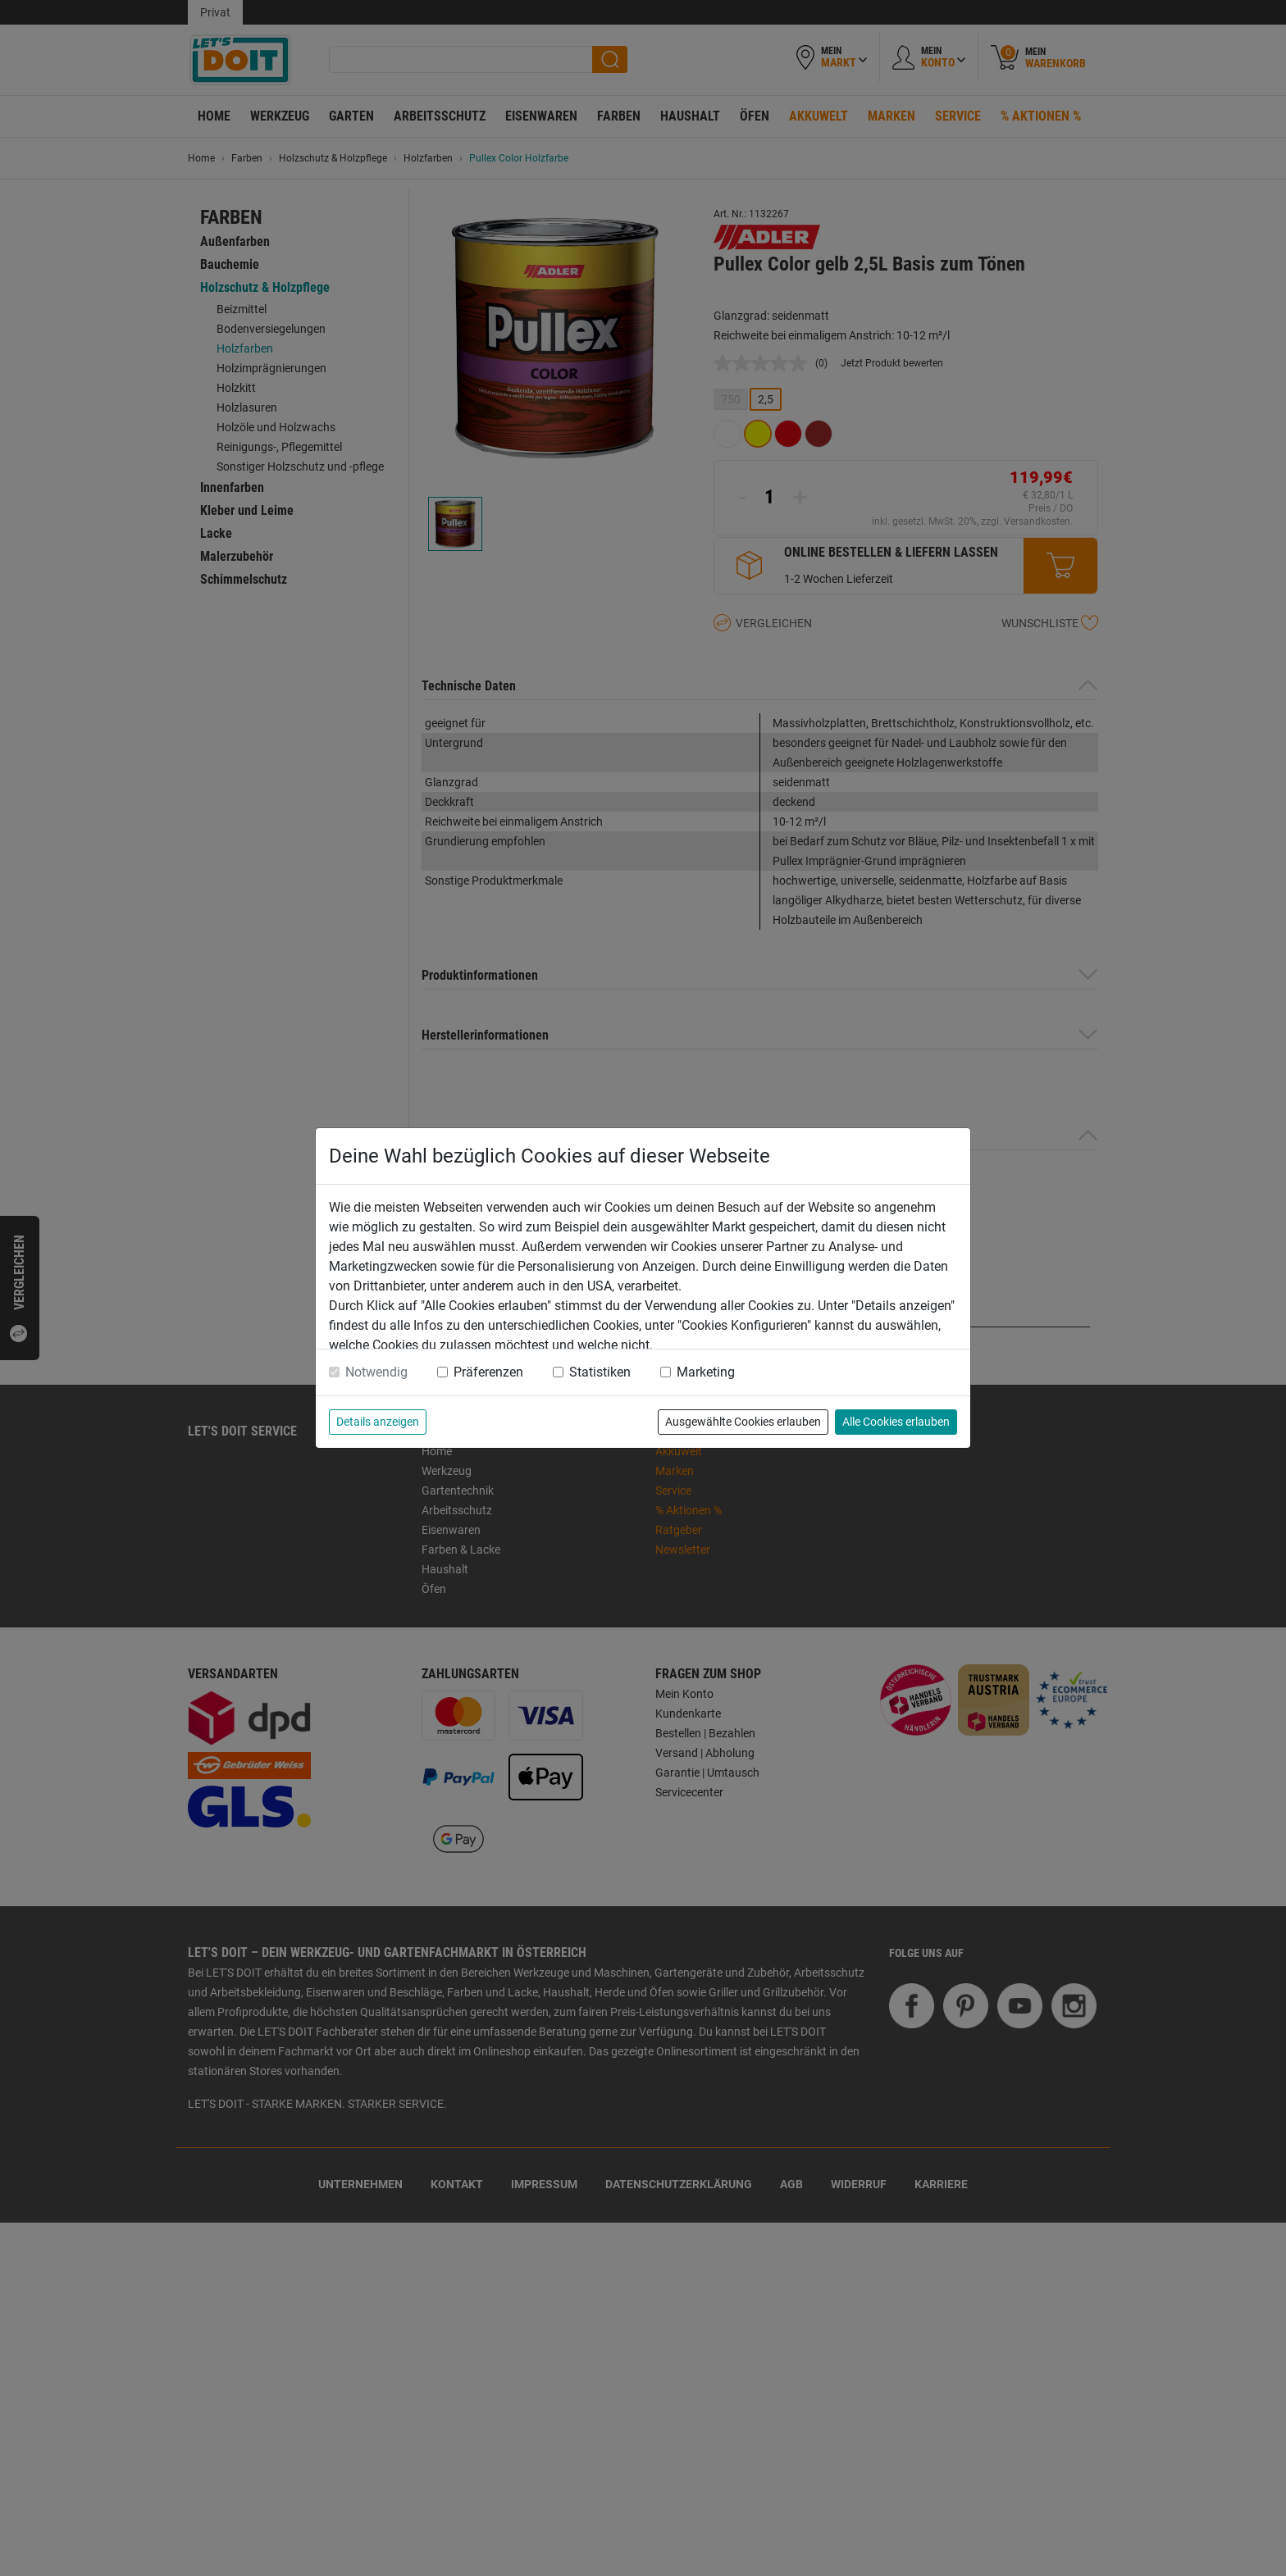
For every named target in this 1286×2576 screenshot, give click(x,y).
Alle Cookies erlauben (896, 1421)
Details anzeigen (377, 1421)
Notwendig (376, 1372)
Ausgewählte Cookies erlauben (743, 1421)
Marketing (706, 1372)
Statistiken (600, 1372)
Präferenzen (488, 1372)
